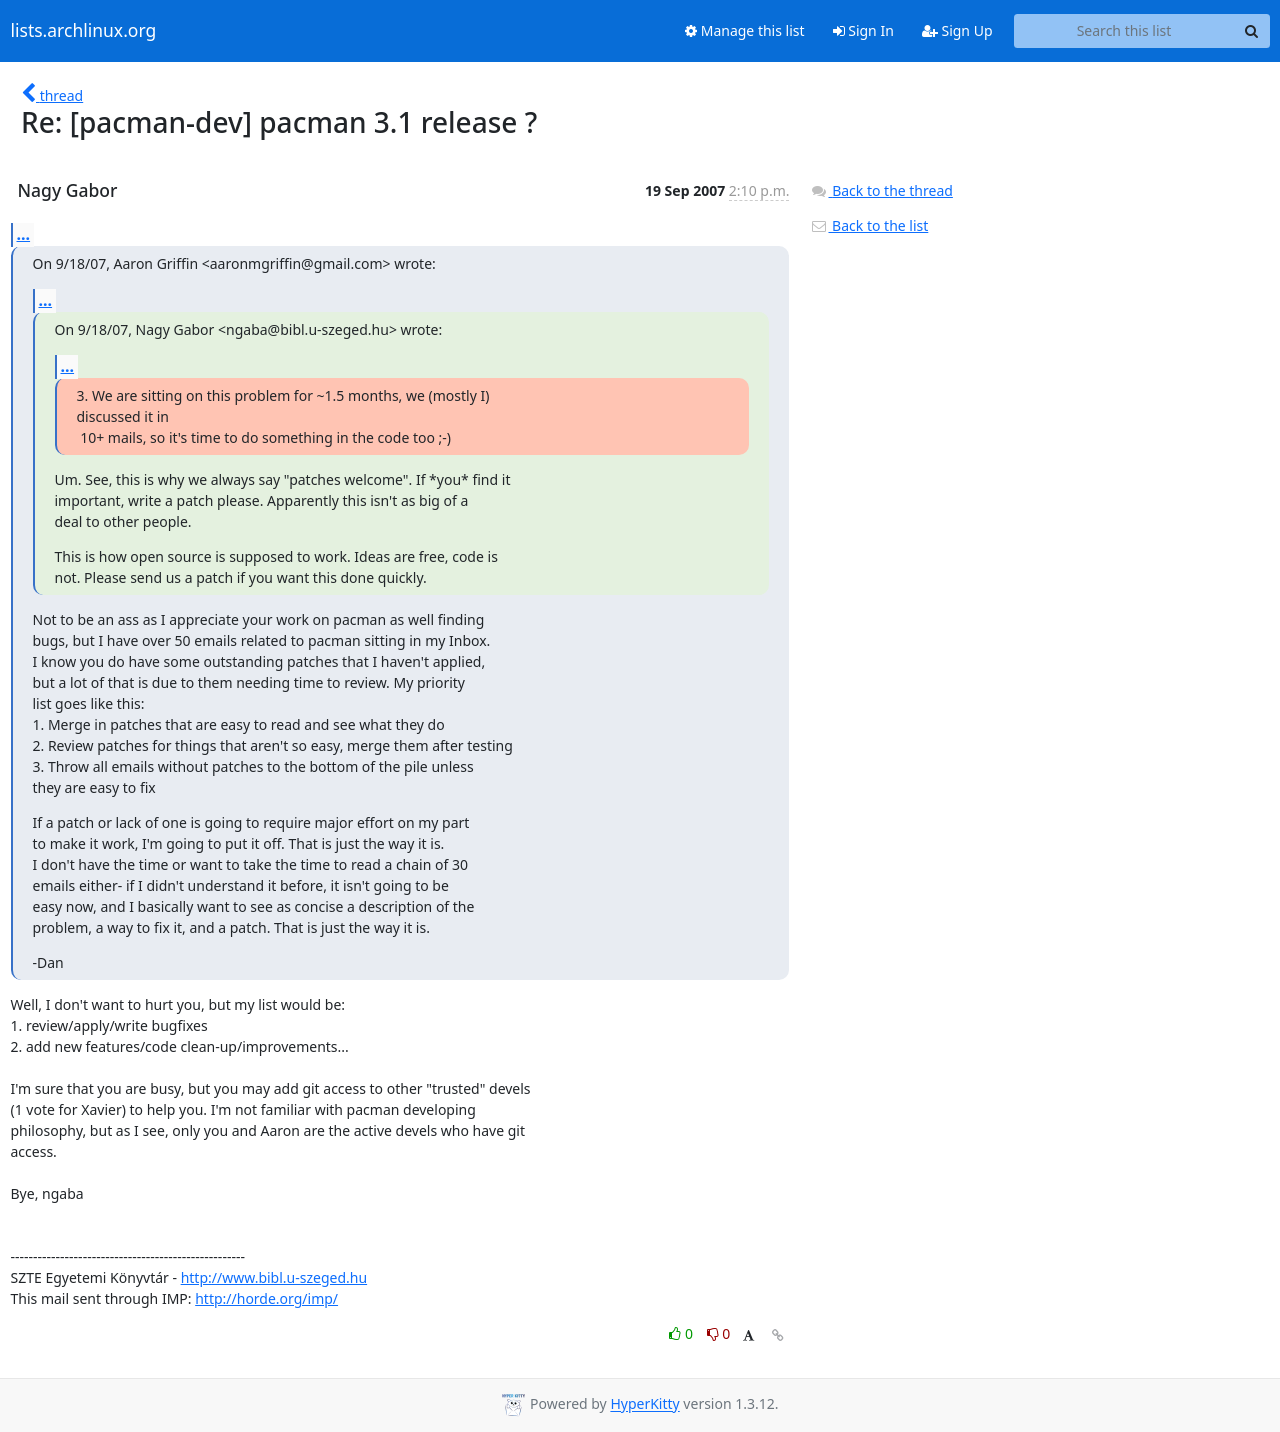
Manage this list (745, 30)
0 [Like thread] (682, 1333)
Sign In (863, 30)
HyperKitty (644, 1404)
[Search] (1252, 31)
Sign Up (957, 30)
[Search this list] (1124, 31)
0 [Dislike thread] (719, 1333)
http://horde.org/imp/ (266, 1298)
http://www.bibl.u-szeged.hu (274, 1277)
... (24, 234)
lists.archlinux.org (84, 31)
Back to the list (869, 225)
